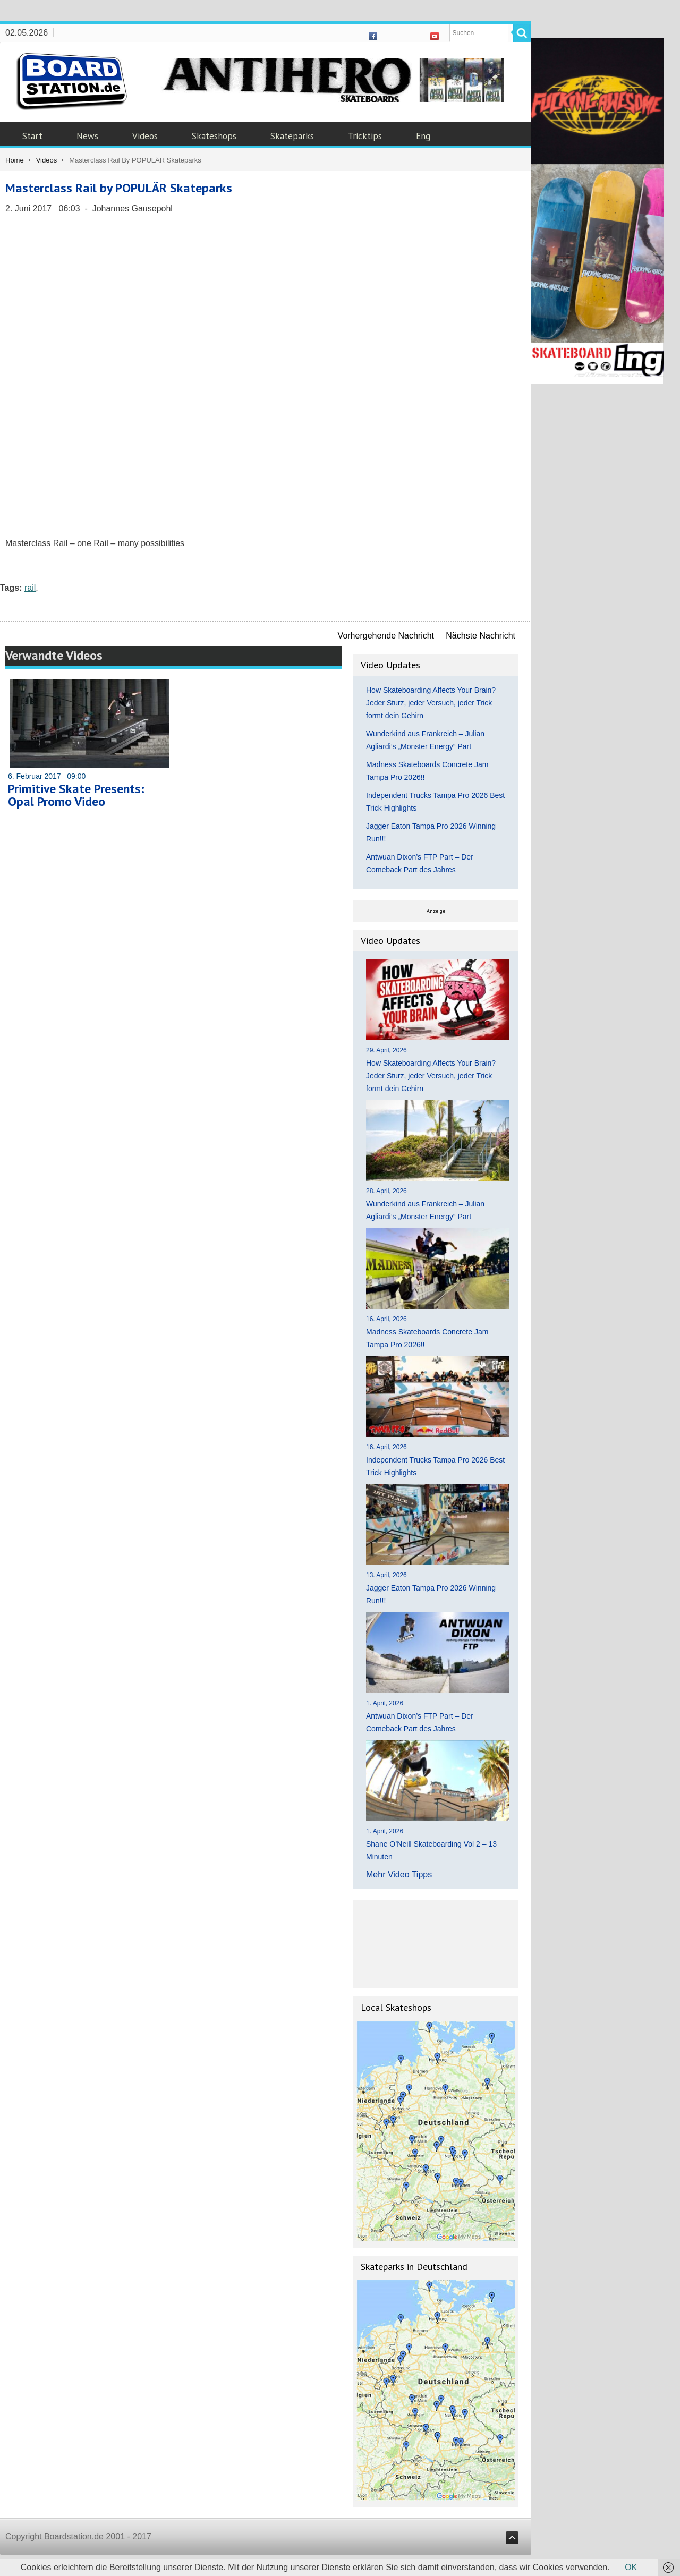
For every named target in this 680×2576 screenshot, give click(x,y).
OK (631, 2567)
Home (14, 160)
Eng (423, 136)
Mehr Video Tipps (399, 1874)
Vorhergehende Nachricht (386, 635)
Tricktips (365, 136)
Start (32, 136)
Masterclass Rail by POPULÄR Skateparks (118, 188)
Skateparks (292, 136)
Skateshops (214, 136)
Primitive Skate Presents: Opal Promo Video (76, 795)
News (87, 136)
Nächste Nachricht (480, 635)
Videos (145, 136)
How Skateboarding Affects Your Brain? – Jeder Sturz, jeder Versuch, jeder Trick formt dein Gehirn (434, 703)
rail (30, 587)
